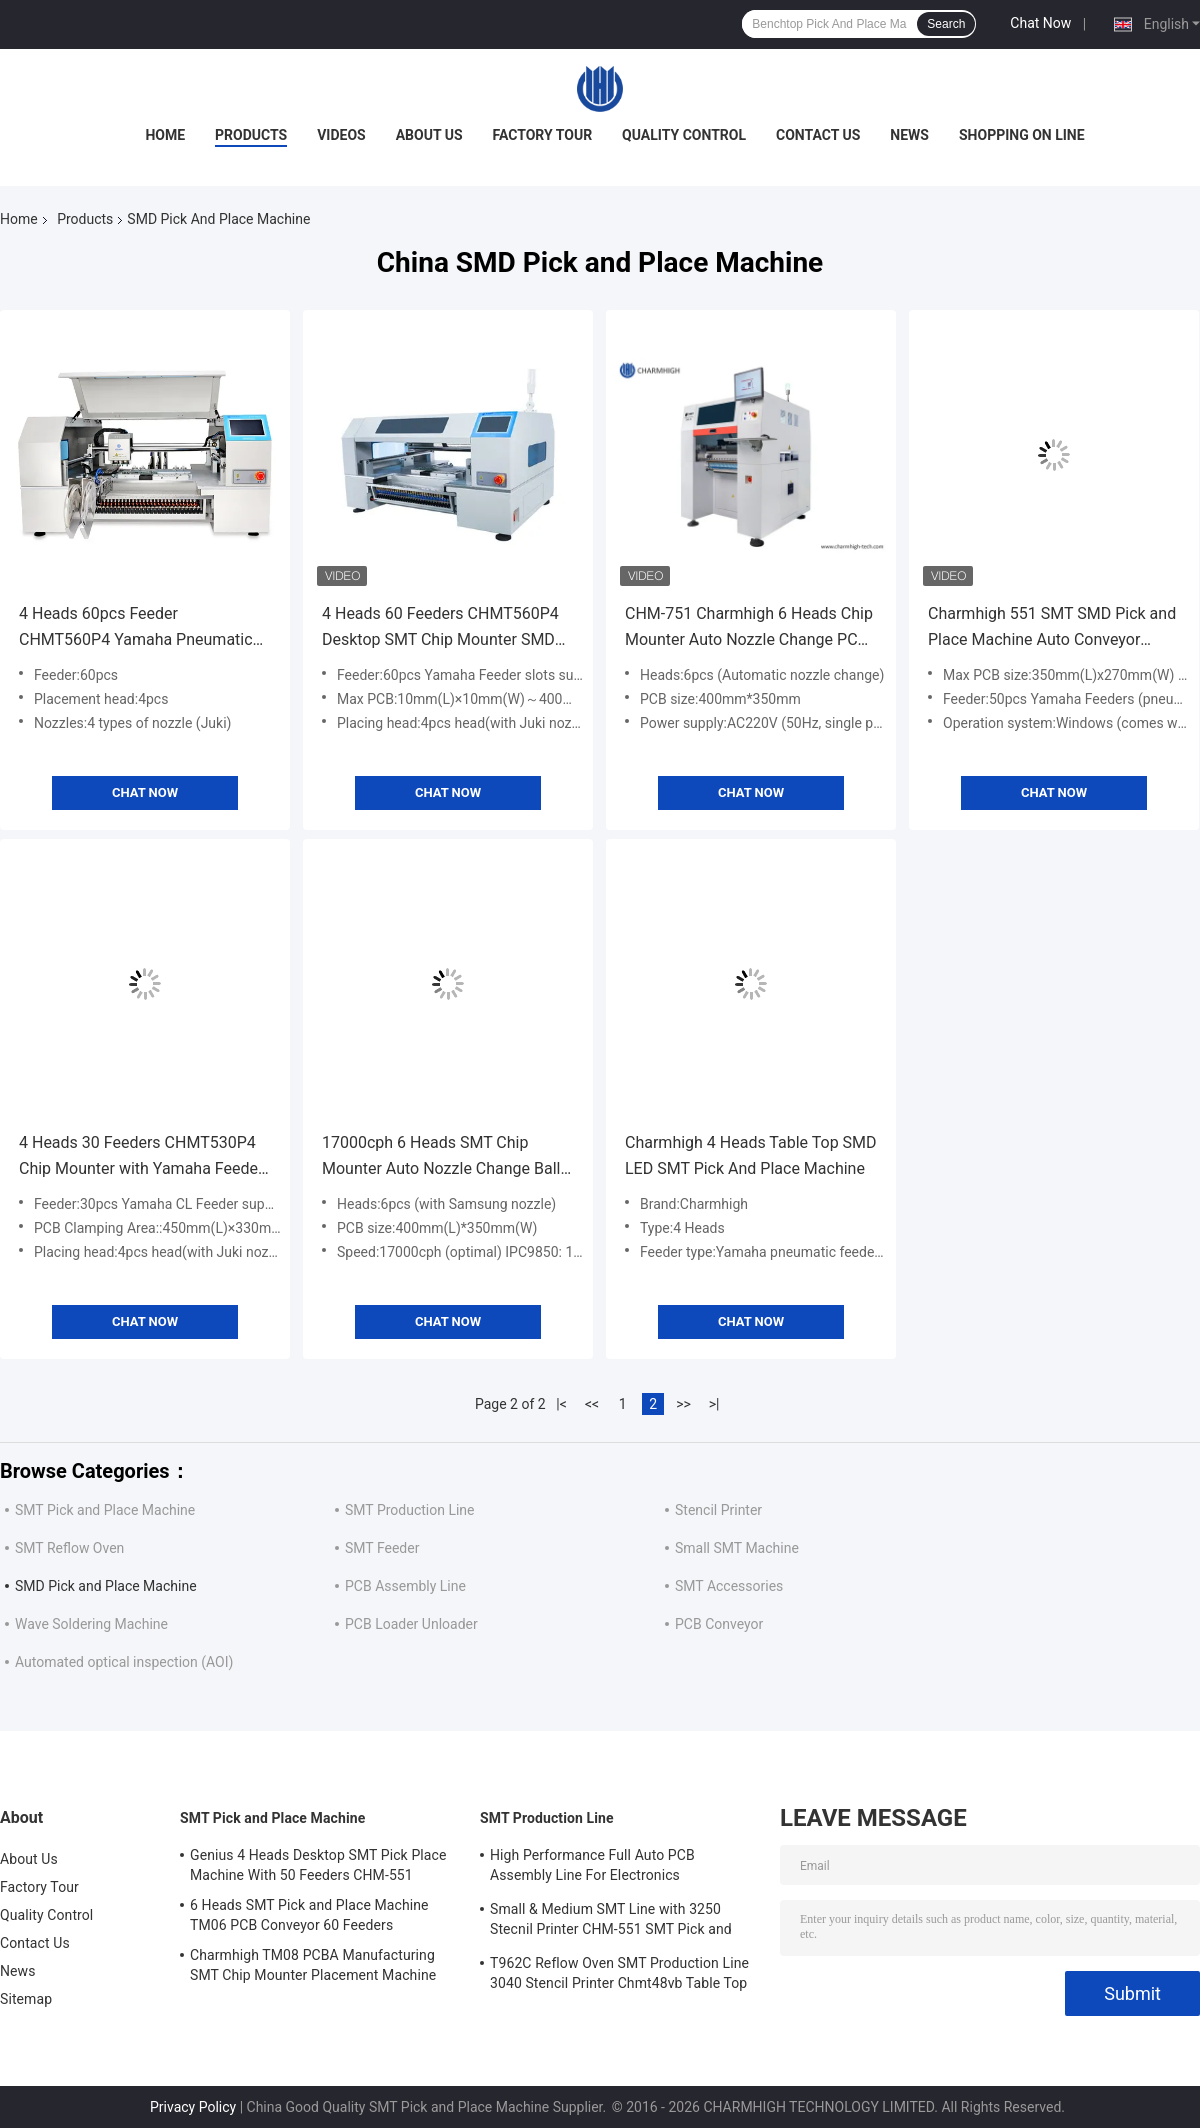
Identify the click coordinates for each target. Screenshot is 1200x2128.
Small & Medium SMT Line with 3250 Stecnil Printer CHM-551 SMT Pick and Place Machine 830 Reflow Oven (611, 1922)
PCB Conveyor (719, 1624)
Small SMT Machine (737, 1548)
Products (251, 135)
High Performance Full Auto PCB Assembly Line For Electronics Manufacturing (592, 1868)
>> (683, 1404)
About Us (429, 135)
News (909, 135)
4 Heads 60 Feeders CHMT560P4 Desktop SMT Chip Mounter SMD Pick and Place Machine (440, 628)
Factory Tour (543, 135)
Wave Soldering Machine (91, 1624)
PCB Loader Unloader (411, 1624)
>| (714, 1404)
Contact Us (818, 135)
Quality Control (684, 135)
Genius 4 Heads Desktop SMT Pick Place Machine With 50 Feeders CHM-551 (318, 1865)
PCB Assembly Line (405, 1586)
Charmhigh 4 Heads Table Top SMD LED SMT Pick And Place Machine (751, 1155)
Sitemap (26, 1999)
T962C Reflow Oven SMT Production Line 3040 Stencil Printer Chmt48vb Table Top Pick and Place (619, 1976)
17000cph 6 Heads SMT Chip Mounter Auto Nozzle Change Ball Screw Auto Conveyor (441, 1157)
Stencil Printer (718, 1510)
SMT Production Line (410, 1510)
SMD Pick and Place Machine (106, 1586)
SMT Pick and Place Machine (105, 1510)
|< (561, 1404)
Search (946, 24)
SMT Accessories (729, 1586)
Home (165, 135)
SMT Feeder (382, 1548)
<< (592, 1404)
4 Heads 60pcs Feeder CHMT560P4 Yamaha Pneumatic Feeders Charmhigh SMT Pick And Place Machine (140, 628)
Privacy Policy (193, 2107)
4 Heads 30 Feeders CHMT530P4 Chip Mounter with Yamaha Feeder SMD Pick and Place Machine (141, 1157)
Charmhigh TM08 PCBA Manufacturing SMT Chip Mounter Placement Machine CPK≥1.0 (313, 1968)
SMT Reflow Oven (69, 1548)
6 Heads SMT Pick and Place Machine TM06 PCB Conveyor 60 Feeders (309, 1915)
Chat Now (1040, 23)
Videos (341, 135)
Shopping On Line (1022, 135)
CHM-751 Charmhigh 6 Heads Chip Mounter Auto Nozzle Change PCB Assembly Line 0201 (749, 628)
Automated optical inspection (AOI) (124, 1662)
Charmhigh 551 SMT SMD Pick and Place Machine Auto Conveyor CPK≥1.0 (1052, 628)
